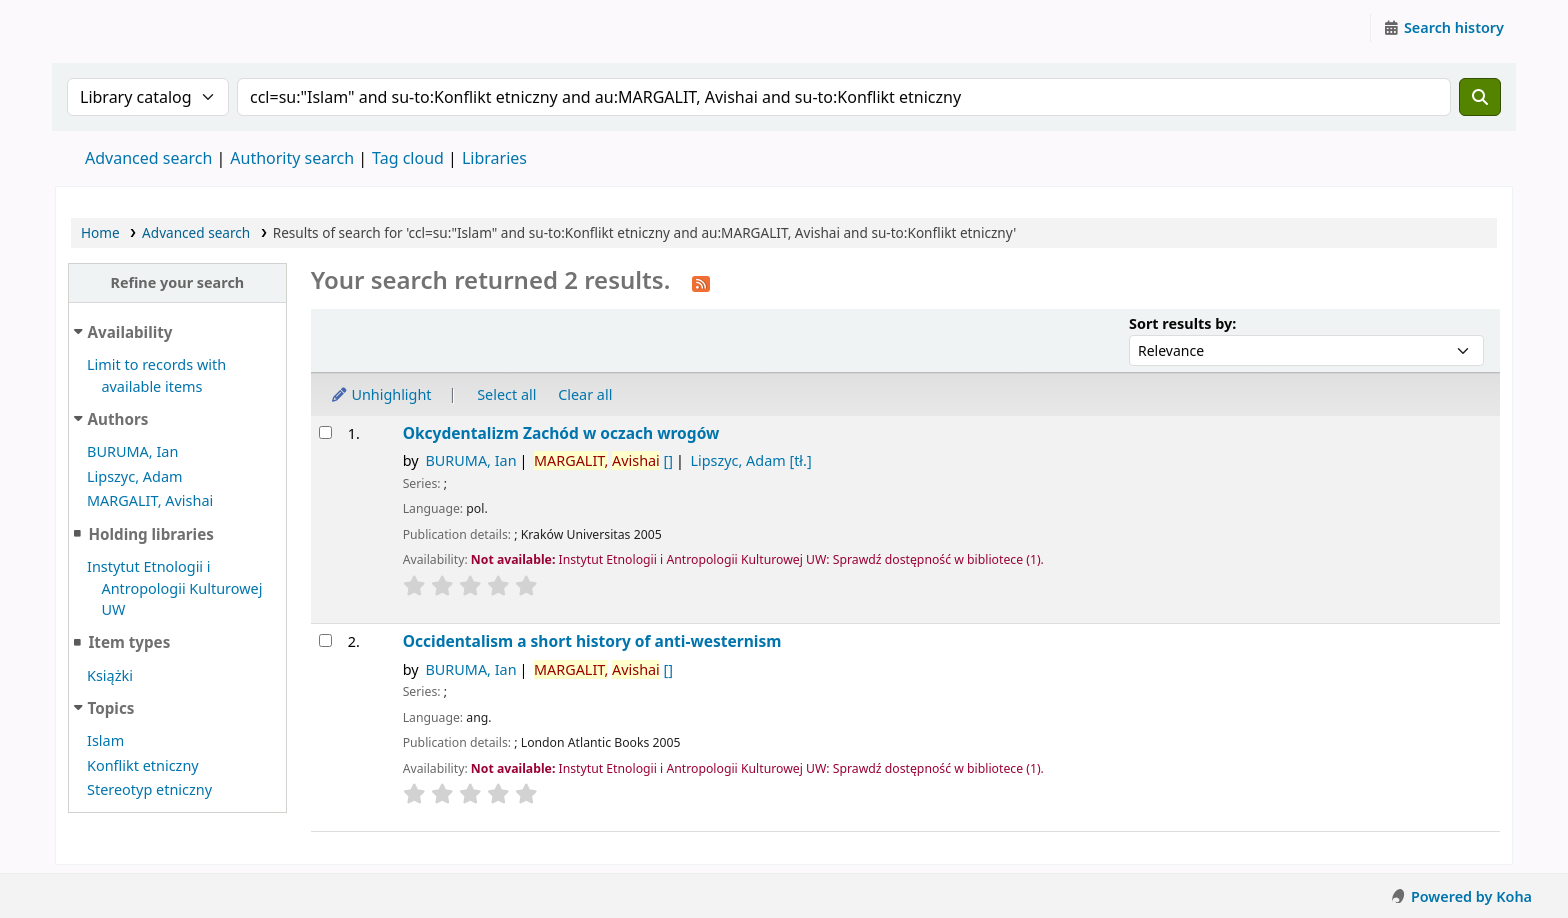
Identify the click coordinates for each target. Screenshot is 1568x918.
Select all (506, 394)
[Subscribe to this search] (701, 282)
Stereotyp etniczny (149, 789)
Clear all (585, 394)
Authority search (292, 158)
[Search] (1480, 97)
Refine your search (177, 282)
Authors (118, 419)
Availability (130, 332)
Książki (110, 675)
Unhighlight (381, 394)
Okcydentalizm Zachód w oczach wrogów (561, 433)
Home (100, 232)
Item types (129, 642)
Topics (111, 708)
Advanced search (148, 158)
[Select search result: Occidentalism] (325, 640)
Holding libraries (150, 534)
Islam (105, 740)
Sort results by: (1182, 323)
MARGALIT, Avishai (150, 500)
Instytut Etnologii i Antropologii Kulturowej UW (106, 28)
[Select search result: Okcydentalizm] (325, 432)
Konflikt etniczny (143, 765)
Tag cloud (408, 158)
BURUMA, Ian (132, 451)
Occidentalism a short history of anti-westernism (592, 641)
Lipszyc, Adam (135, 476)
